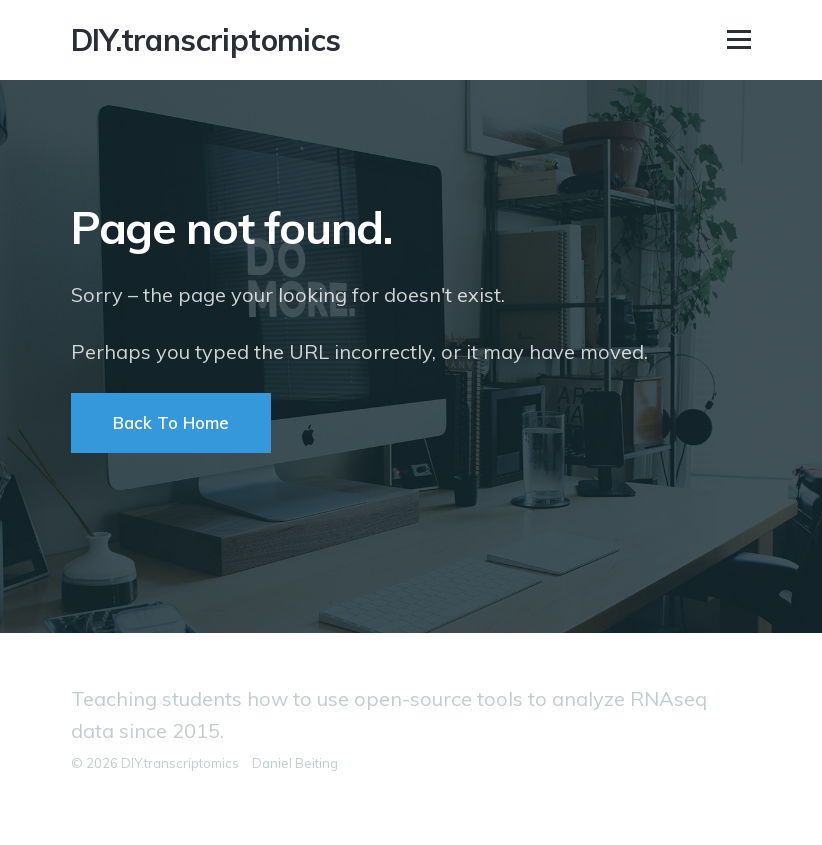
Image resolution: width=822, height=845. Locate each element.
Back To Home (171, 422)
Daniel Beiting (295, 763)
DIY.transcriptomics (206, 40)
